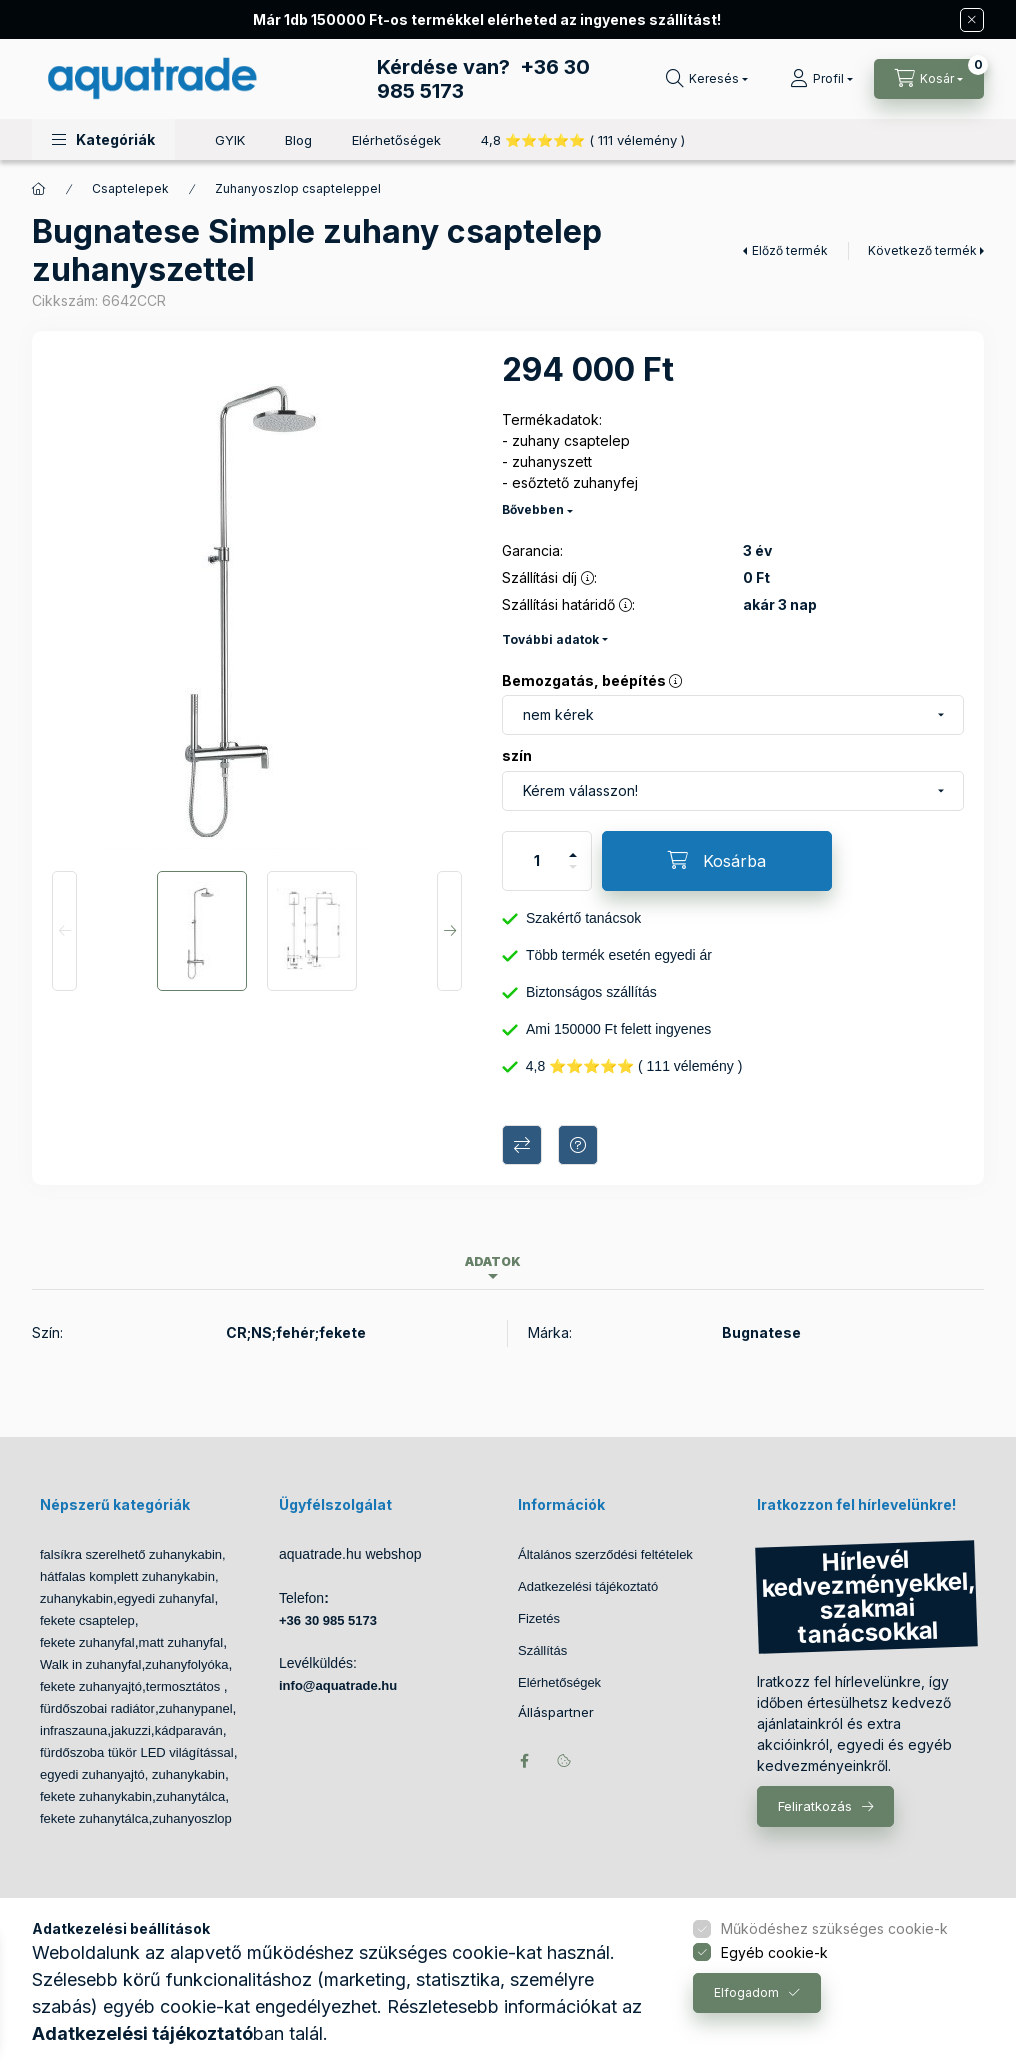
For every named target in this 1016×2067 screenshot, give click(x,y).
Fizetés (539, 1618)
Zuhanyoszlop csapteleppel (298, 188)
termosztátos (185, 1686)
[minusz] (573, 875)
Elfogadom (746, 1992)
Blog (298, 140)
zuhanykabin (76, 1598)
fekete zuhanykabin (96, 1796)
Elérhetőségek (396, 140)
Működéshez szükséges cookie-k (834, 1928)
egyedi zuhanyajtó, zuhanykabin (132, 1774)
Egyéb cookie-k (774, 1952)
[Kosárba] (717, 861)
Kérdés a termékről (578, 1145)
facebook (524, 1761)
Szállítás (542, 1650)
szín (517, 755)
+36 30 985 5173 (328, 1620)
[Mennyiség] (537, 861)
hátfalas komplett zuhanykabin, (129, 1576)
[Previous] (64, 931)
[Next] (449, 931)
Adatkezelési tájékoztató (588, 1586)
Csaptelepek (130, 188)
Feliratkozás (815, 1806)
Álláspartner (556, 1712)
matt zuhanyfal (181, 1642)
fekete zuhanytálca (94, 1818)
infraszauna (73, 1730)
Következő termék (922, 250)
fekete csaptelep (87, 1620)
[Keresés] (707, 79)
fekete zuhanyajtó (91, 1686)
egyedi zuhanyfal (166, 1598)
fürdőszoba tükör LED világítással (137, 1752)
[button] (103, 139)
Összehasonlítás (522, 1145)
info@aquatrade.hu (338, 1685)
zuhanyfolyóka (186, 1664)
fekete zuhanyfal (87, 1642)
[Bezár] (972, 20)
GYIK (230, 140)
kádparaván (189, 1730)
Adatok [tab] (493, 1261)
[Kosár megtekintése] (929, 79)
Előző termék (790, 250)
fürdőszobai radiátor (97, 1708)
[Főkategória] (39, 189)
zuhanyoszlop (192, 1818)
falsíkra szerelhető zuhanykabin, (133, 1554)
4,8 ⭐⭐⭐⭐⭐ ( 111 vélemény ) (583, 140)
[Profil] (821, 79)
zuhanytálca (190, 1796)
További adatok (550, 639)
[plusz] (573, 846)
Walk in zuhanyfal (90, 1664)
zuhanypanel (196, 1708)
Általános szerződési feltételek (605, 1554)
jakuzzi (131, 1730)
